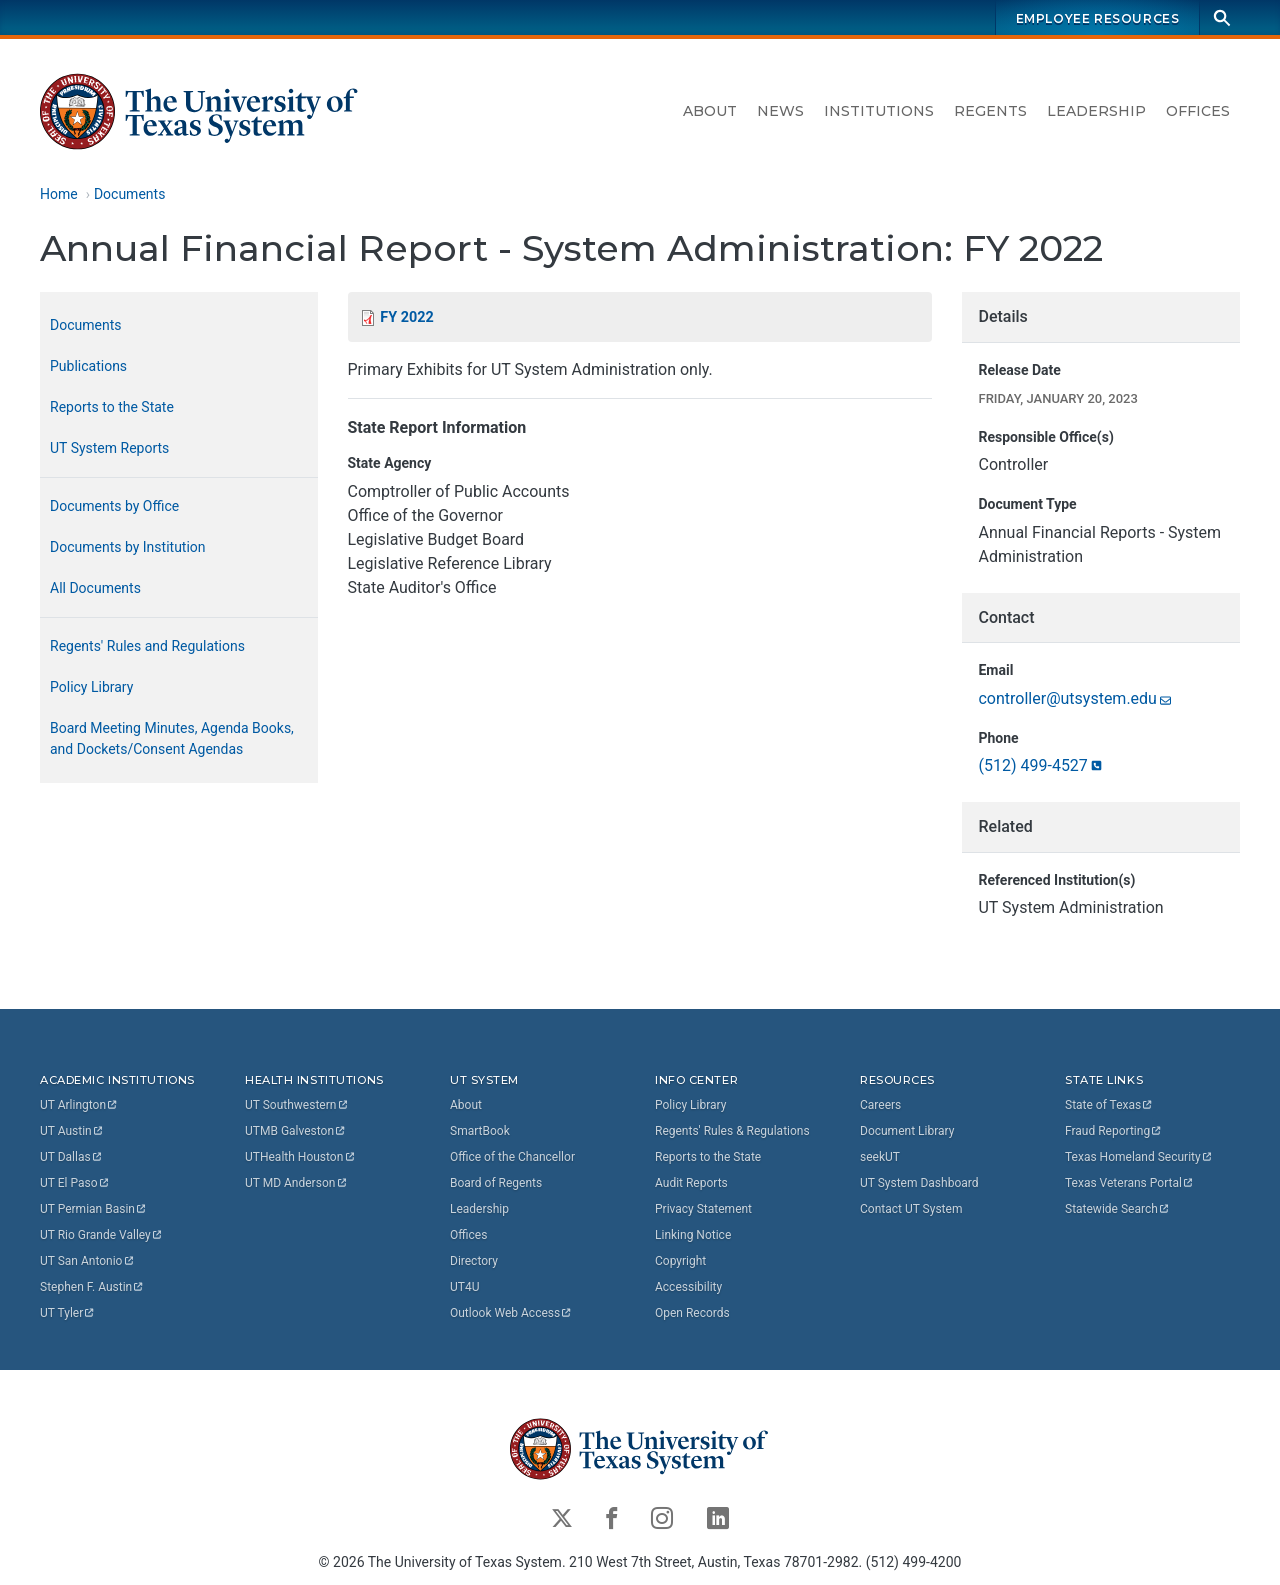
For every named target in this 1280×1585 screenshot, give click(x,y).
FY (406, 317)
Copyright (680, 1260)
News (780, 111)
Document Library (907, 1130)
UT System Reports (109, 448)
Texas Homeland (1139, 1156)
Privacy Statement (703, 1208)
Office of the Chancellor (512, 1156)
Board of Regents (496, 1182)
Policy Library (91, 687)
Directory (474, 1260)
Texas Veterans (1130, 1182)
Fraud (1114, 1130)
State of (1109, 1104)
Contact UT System (911, 1208)
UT (79, 1104)
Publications (88, 366)
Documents (129, 194)
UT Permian (94, 1208)
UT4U (464, 1286)
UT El (75, 1182)
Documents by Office (114, 506)
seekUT (880, 1156)
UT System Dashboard (919, 1182)
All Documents (95, 588)
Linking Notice (693, 1234)
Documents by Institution (128, 547)
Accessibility (688, 1286)
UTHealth (300, 1156)
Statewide (1118, 1208)
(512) (1041, 766)
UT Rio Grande (102, 1234)
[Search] (1222, 17)
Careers (880, 1104)
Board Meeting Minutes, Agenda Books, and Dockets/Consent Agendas (172, 738)
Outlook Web (511, 1312)
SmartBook (480, 1130)
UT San (87, 1260)
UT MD (296, 1182)
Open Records (692, 1312)
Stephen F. (92, 1286)
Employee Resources (1098, 18)
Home (59, 194)
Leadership (1096, 111)
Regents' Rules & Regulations (732, 1130)
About (710, 111)
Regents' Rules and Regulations (147, 646)
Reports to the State (112, 407)
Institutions (879, 111)
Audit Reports (691, 1182)
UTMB (296, 1130)
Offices (1198, 111)
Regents (990, 111)
